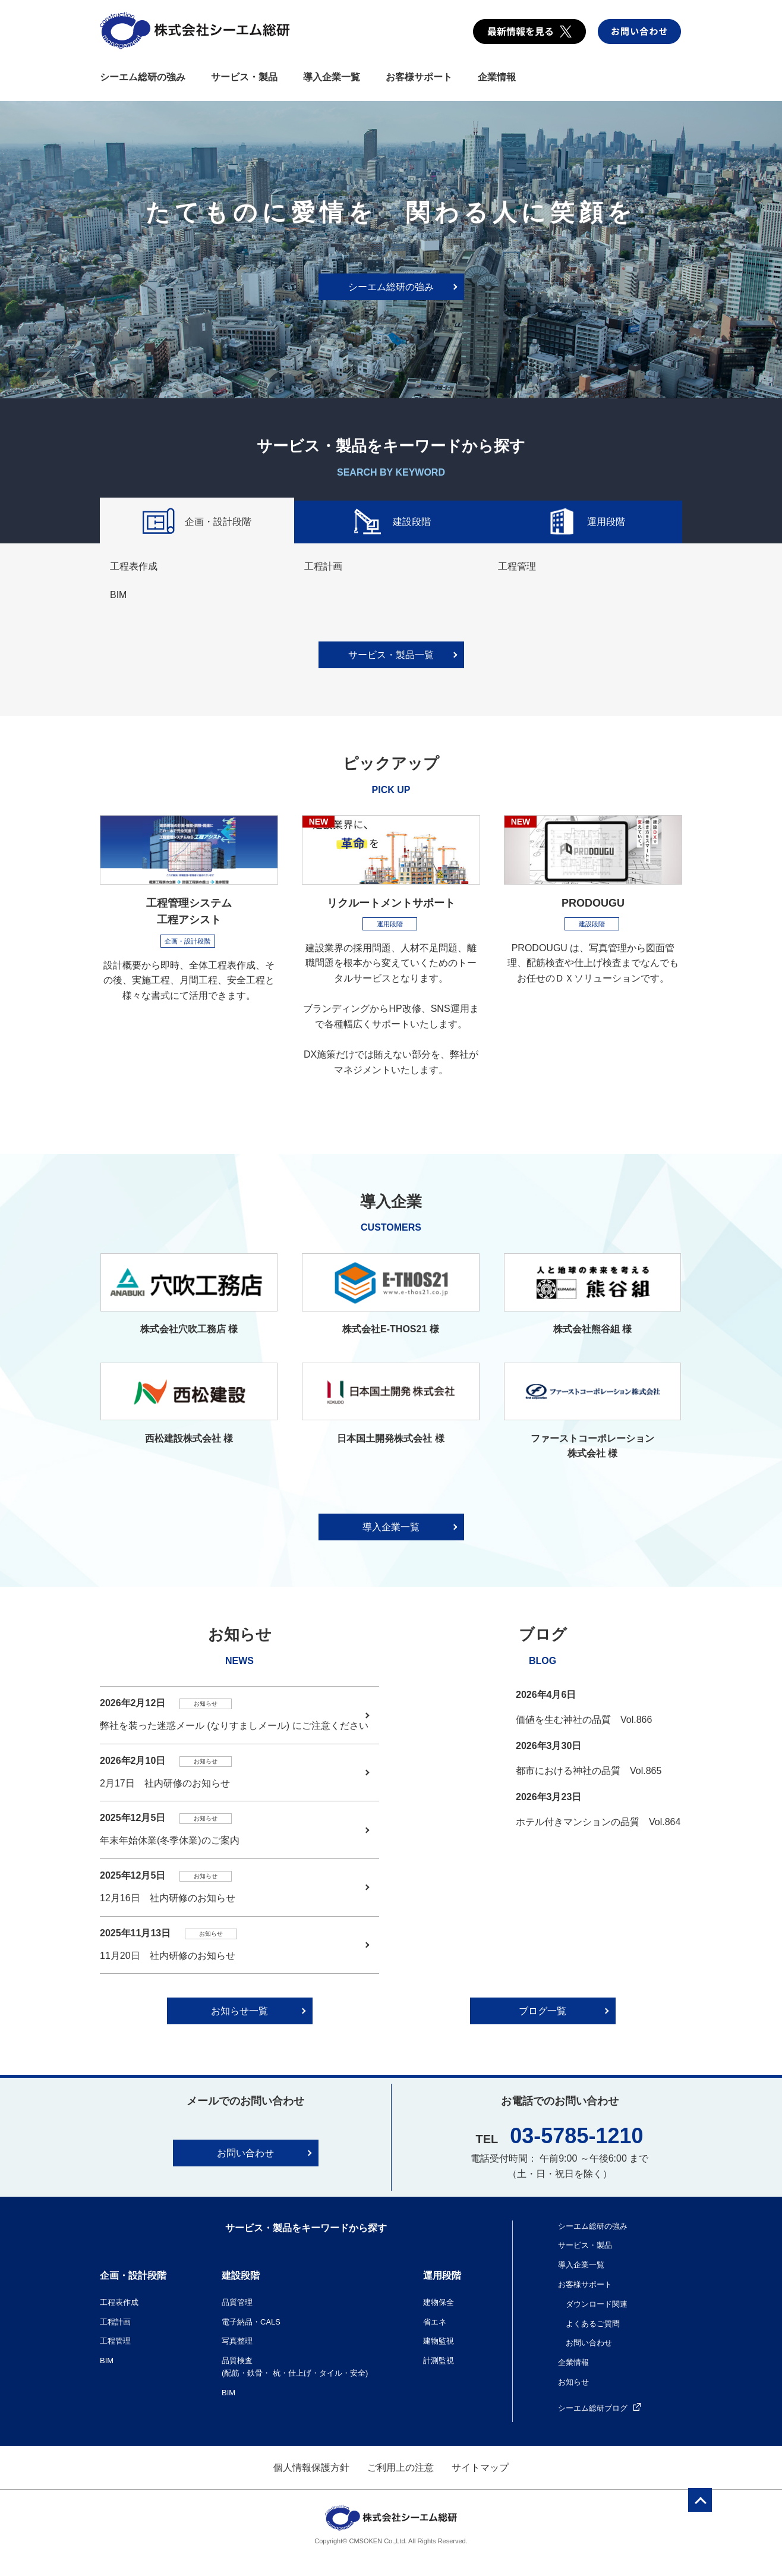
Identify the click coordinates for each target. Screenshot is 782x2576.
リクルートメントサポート (391, 903)
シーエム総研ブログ (599, 2408)
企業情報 (497, 77)
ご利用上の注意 (400, 2467)
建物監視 (438, 2340)
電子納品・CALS (251, 2321)
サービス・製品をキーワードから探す (306, 2228)
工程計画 (323, 566)
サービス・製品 (244, 77)
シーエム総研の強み (142, 77)
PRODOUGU (593, 903)
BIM (118, 595)
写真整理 (237, 2340)
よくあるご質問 (593, 2323)
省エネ (434, 2321)
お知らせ (573, 2381)
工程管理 (517, 566)
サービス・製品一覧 (391, 655)
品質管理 (237, 2302)
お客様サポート (419, 77)
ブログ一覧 (542, 2011)
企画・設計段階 (197, 522)
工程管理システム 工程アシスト (189, 911)
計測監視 (438, 2360)
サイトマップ (480, 2467)
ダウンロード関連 (597, 2304)
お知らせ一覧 (239, 2011)
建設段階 (391, 522)
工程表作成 (133, 566)
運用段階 (585, 522)
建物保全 (438, 2302)
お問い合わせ (245, 2153)
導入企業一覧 (331, 77)
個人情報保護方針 (311, 2467)
